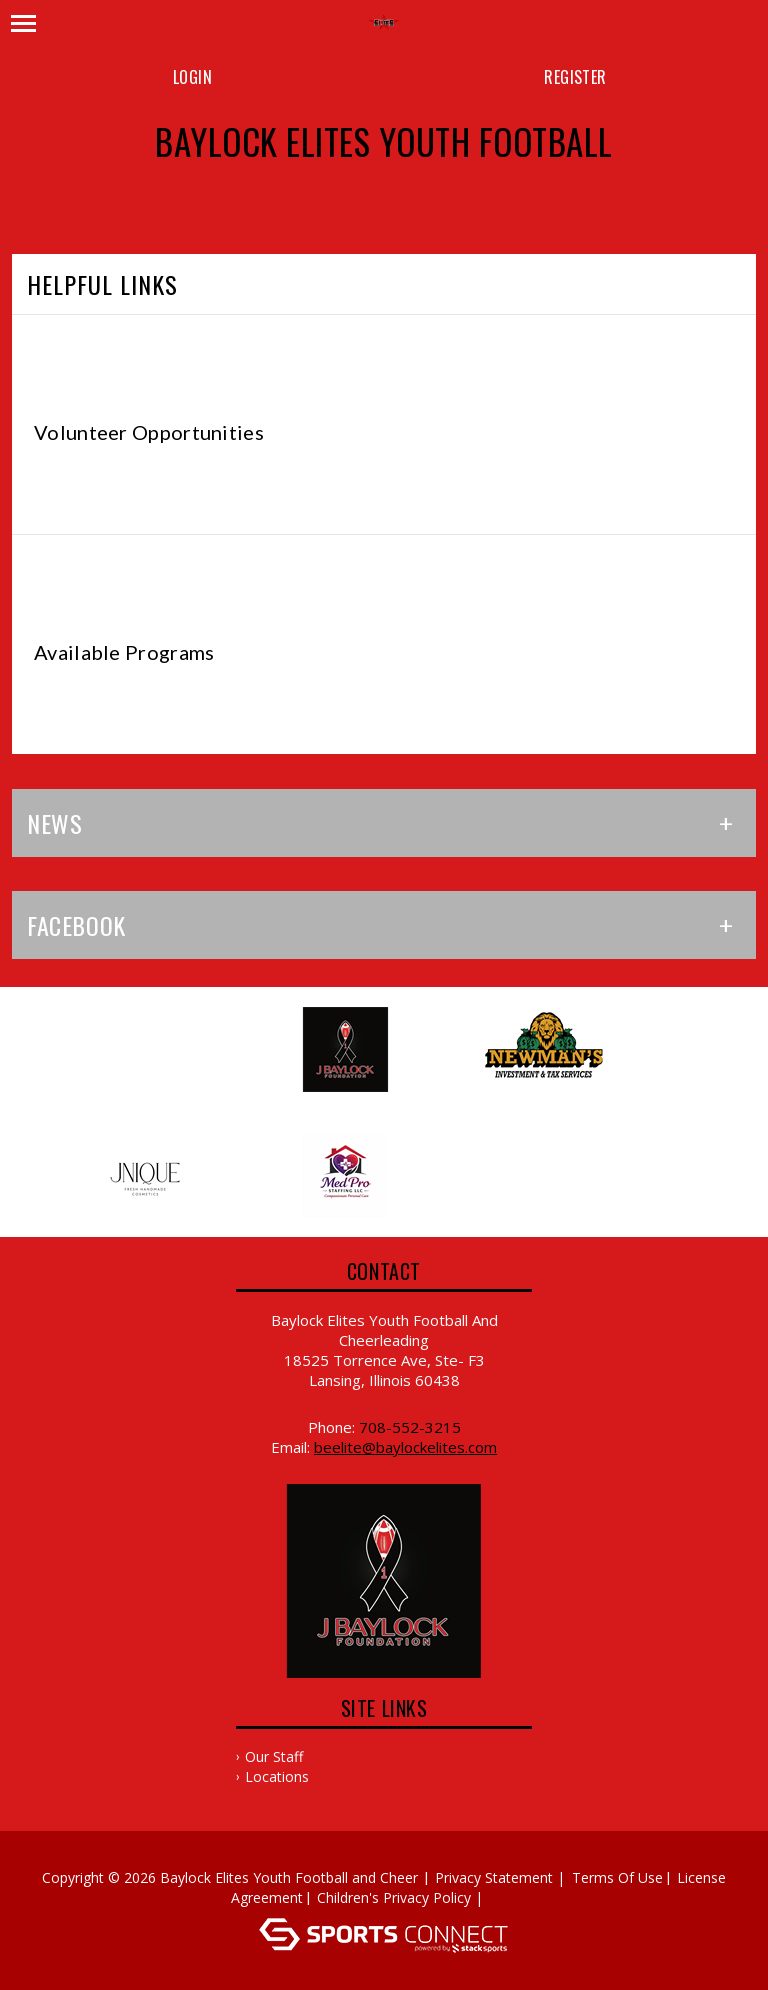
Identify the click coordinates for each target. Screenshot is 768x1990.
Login (192, 77)
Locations (277, 1776)
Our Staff (274, 1756)
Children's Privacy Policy (394, 1897)
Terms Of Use (617, 1877)
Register (575, 77)
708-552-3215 (410, 1427)
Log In (516, 1897)
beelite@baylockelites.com (405, 1447)
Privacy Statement (494, 1877)
